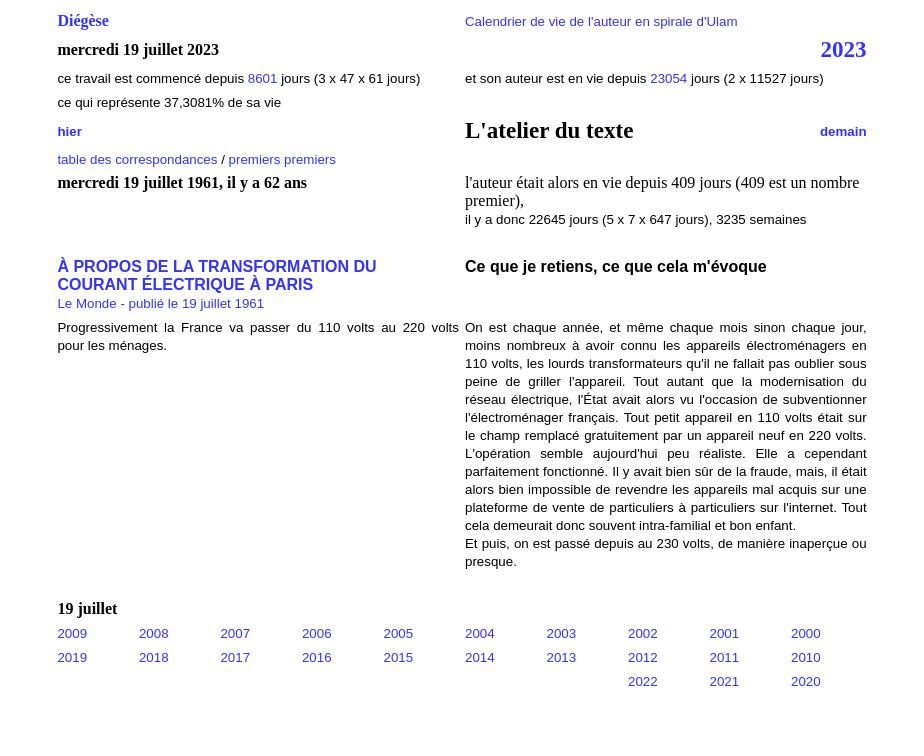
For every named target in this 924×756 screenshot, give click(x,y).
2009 (72, 633)
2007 (235, 633)
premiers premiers (282, 159)
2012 (643, 657)
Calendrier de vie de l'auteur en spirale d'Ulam (601, 21)
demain (843, 131)
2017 (235, 657)
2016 (317, 657)
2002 (643, 633)
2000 (806, 633)
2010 (806, 657)
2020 (806, 681)
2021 (725, 681)
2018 (154, 657)
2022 (643, 681)
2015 (398, 657)
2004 (480, 633)
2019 (72, 657)
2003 (562, 633)
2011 (725, 657)
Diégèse (83, 20)
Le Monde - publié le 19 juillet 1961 (160, 303)
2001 (725, 633)
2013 (562, 657)
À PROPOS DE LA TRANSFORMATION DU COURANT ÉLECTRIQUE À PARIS (216, 275)
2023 (844, 49)
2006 (317, 633)
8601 (263, 78)
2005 (398, 633)
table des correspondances (137, 159)
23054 (668, 78)
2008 (154, 633)
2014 (480, 657)
